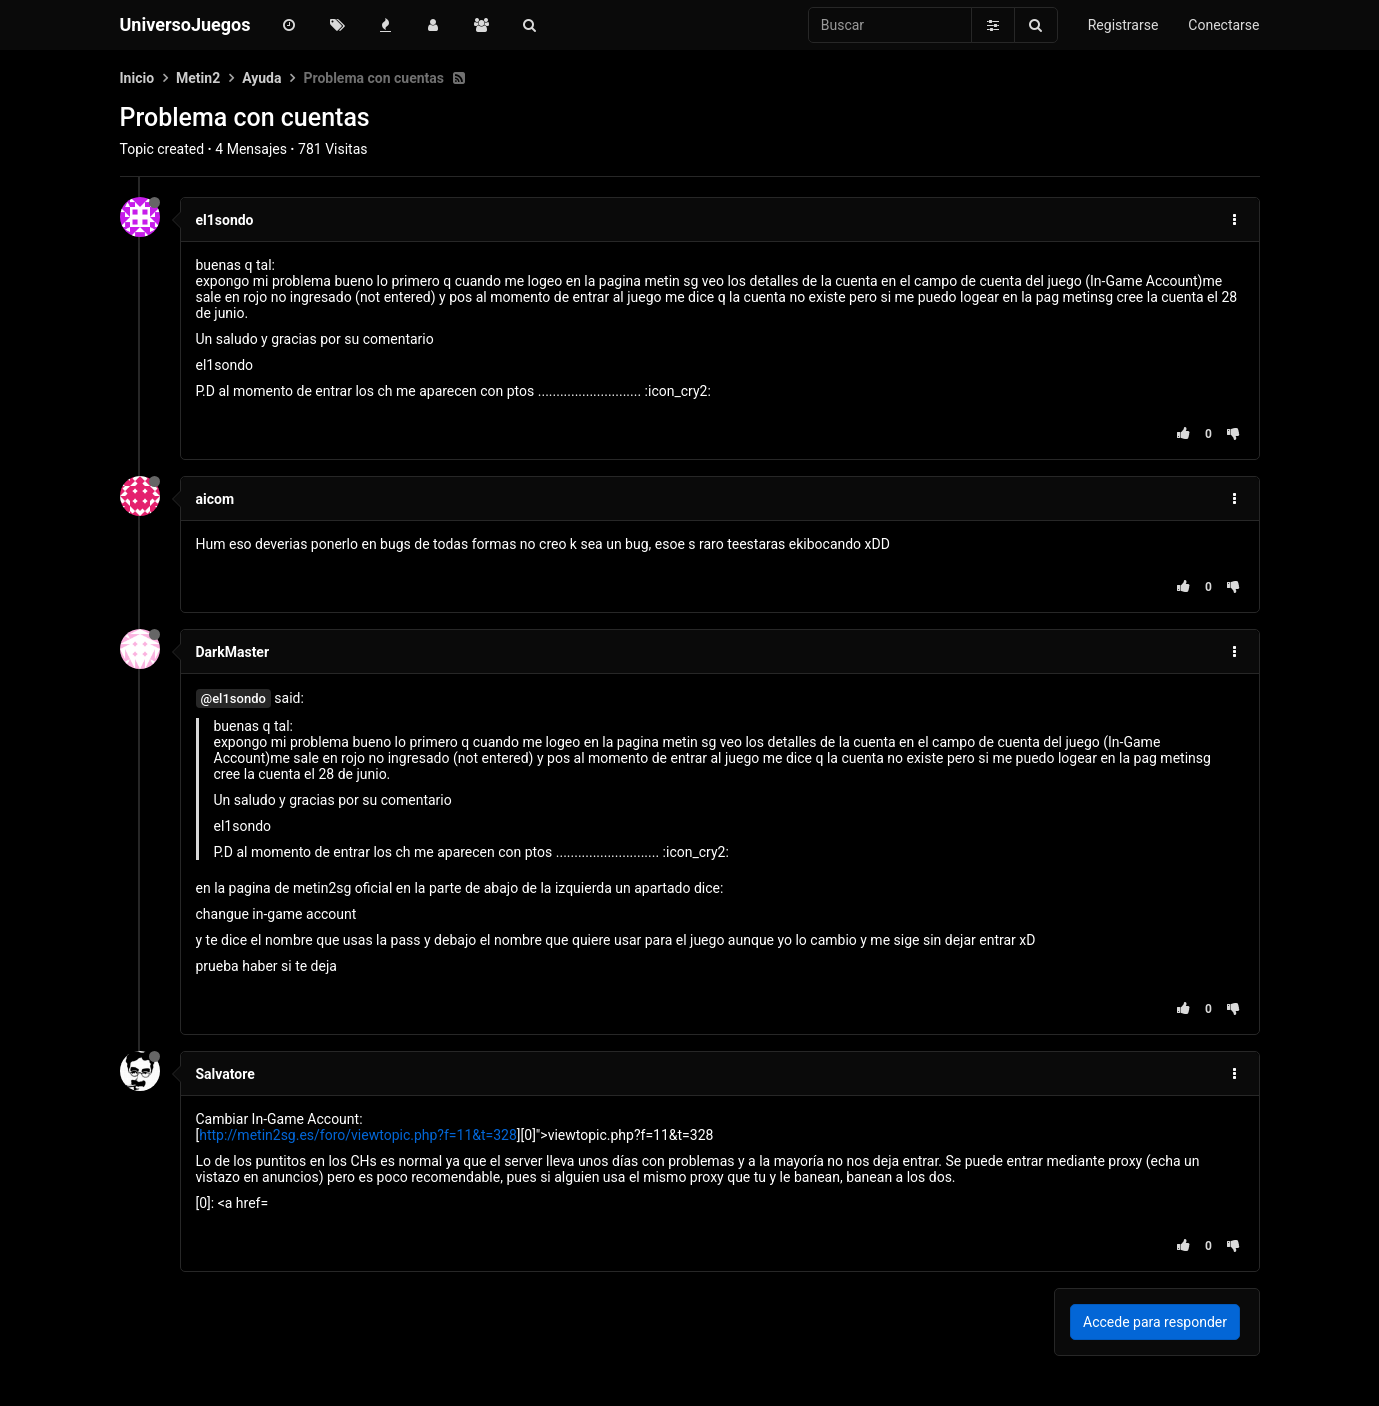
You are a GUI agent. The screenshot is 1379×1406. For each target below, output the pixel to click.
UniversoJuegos (185, 24)
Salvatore (225, 1074)
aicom (215, 499)
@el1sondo (233, 698)
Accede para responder (1155, 1322)
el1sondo (225, 220)
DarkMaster (233, 652)
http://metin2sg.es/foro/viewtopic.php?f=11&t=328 (358, 1135)
